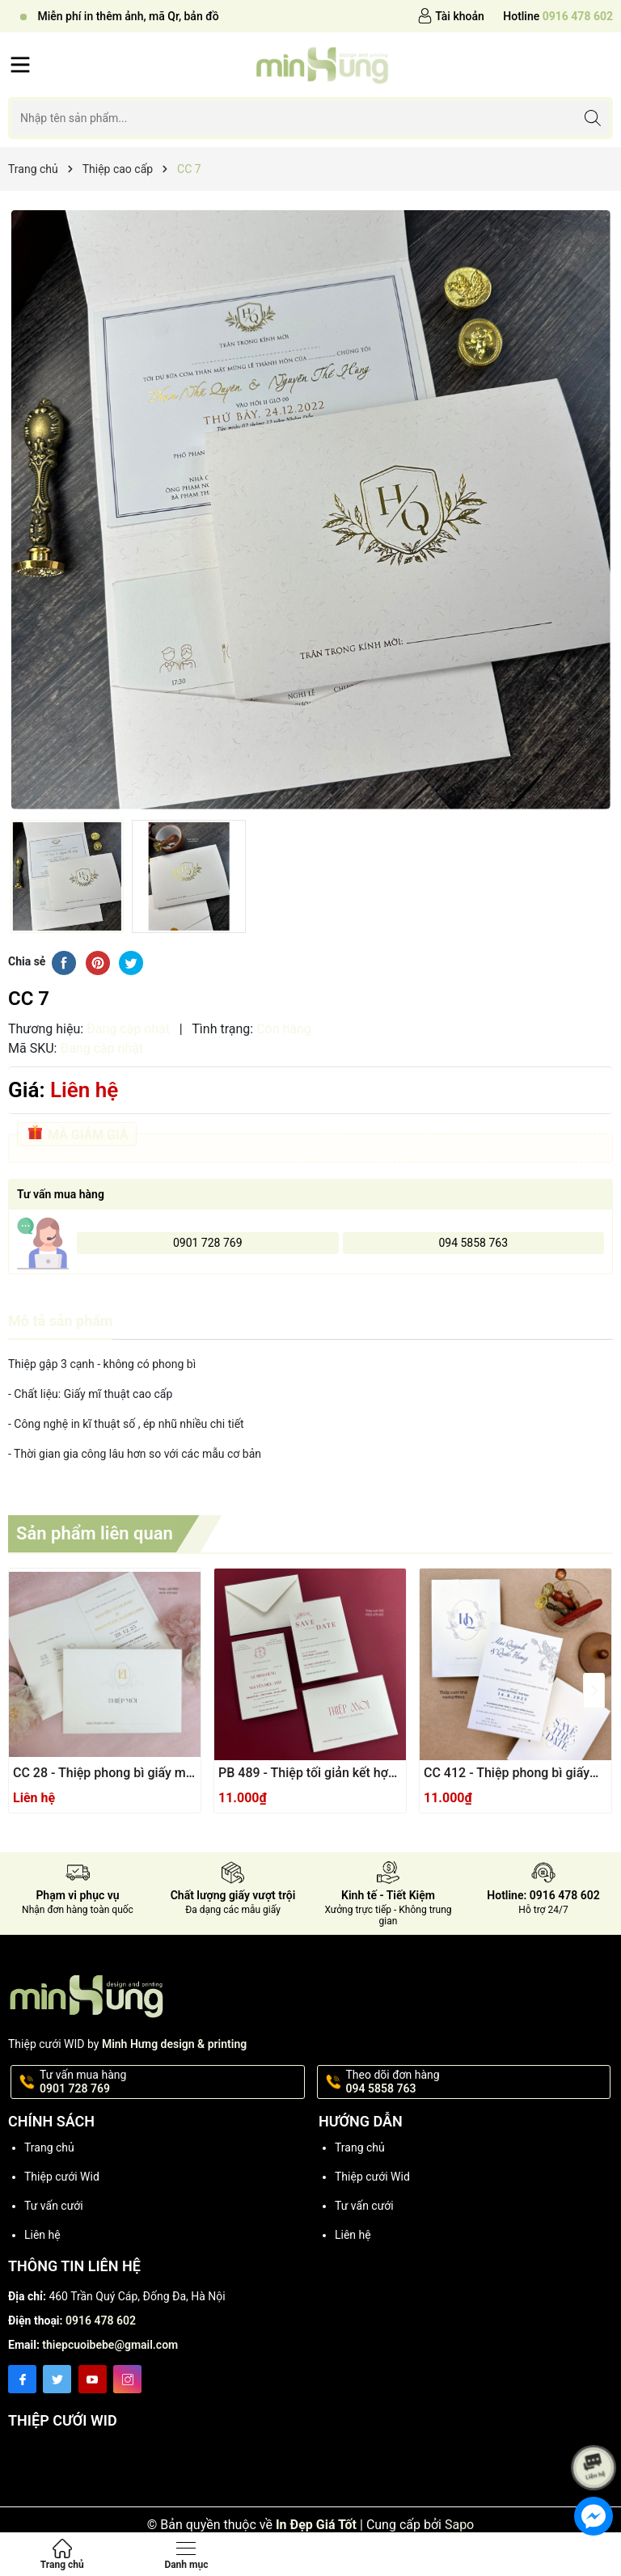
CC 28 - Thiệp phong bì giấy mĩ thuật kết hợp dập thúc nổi (101, 1773)
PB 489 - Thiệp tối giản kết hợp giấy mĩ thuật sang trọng (306, 1773)
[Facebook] (22, 2379)
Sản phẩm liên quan (94, 1533)
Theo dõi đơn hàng (477, 2082)
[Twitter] (57, 2379)
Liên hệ (42, 2234)
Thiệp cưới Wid (61, 2176)
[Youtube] (92, 2379)
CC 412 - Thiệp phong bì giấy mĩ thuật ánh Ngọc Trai (506, 1773)
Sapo (459, 2524)
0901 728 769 (208, 1242)
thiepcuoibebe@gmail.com (110, 2344)
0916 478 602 (100, 2320)
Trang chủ (49, 2147)
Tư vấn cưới (53, 2205)
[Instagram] (127, 2379)
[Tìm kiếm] (592, 118)
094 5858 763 (473, 1242)
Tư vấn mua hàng (171, 2082)
